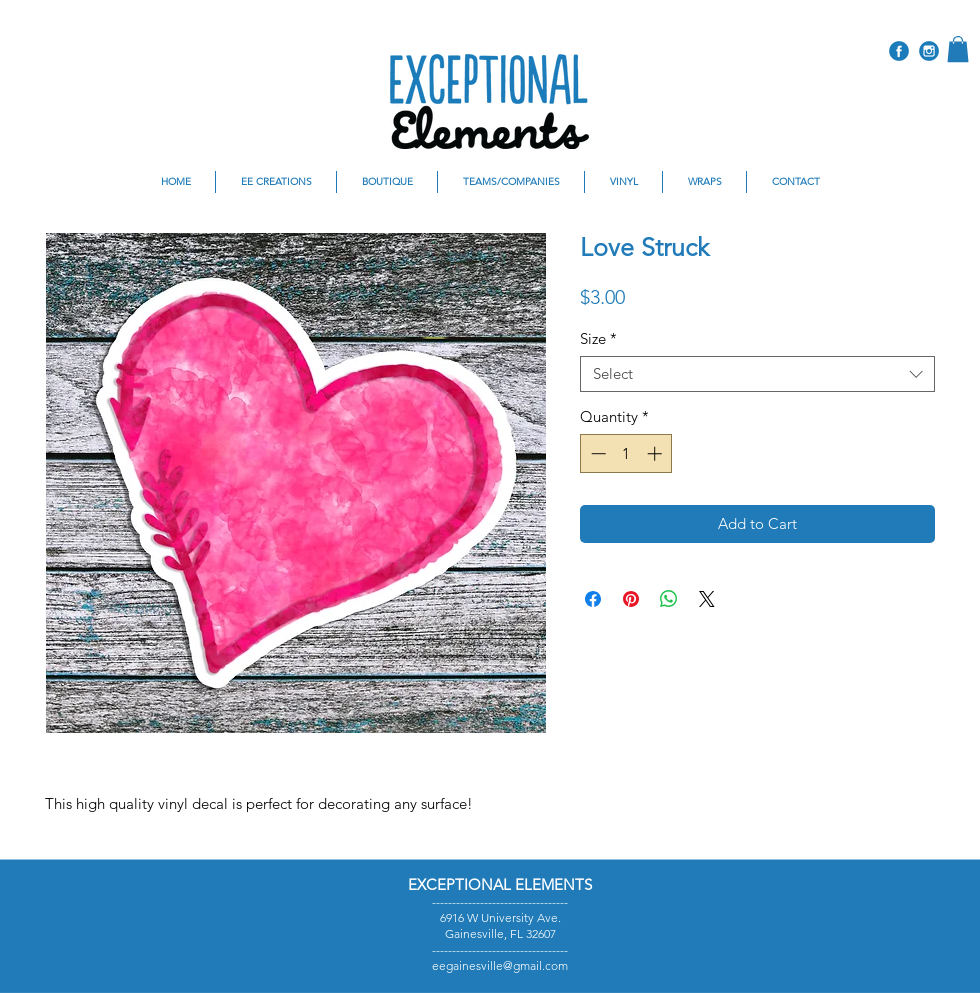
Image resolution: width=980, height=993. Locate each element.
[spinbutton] (626, 453)
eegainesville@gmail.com (500, 965)
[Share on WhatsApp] (669, 599)
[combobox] (757, 374)
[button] (958, 49)
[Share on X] (707, 599)
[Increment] (656, 453)
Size (598, 339)
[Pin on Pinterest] (631, 599)
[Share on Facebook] (593, 599)
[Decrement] (596, 453)
